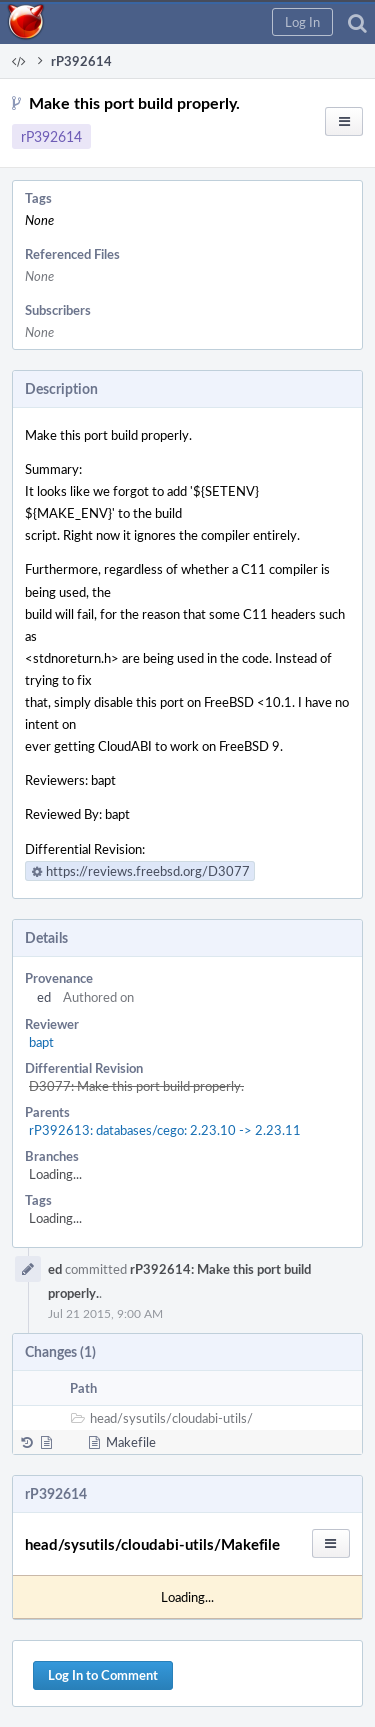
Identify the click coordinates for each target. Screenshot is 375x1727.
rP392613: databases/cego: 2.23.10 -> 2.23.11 (165, 1130)
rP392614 (51, 136)
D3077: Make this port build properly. (136, 1086)
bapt (41, 1042)
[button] (302, 22)
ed (44, 997)
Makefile (131, 1442)
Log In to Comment (103, 1675)
